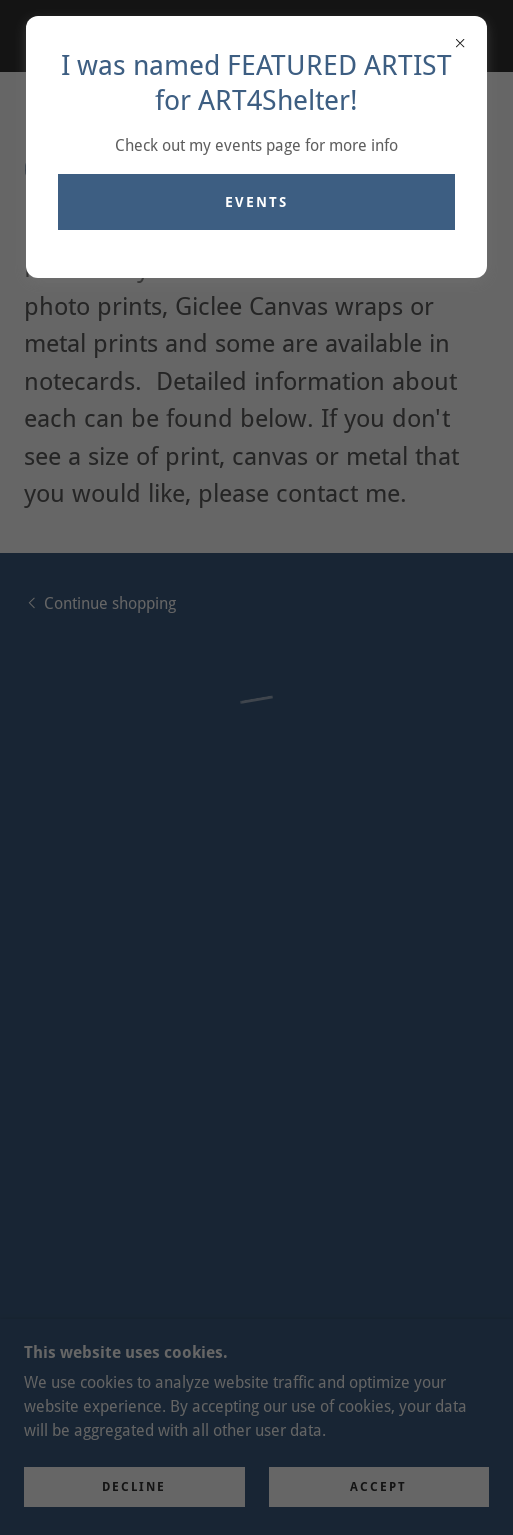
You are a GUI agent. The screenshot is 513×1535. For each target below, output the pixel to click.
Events (256, 202)
